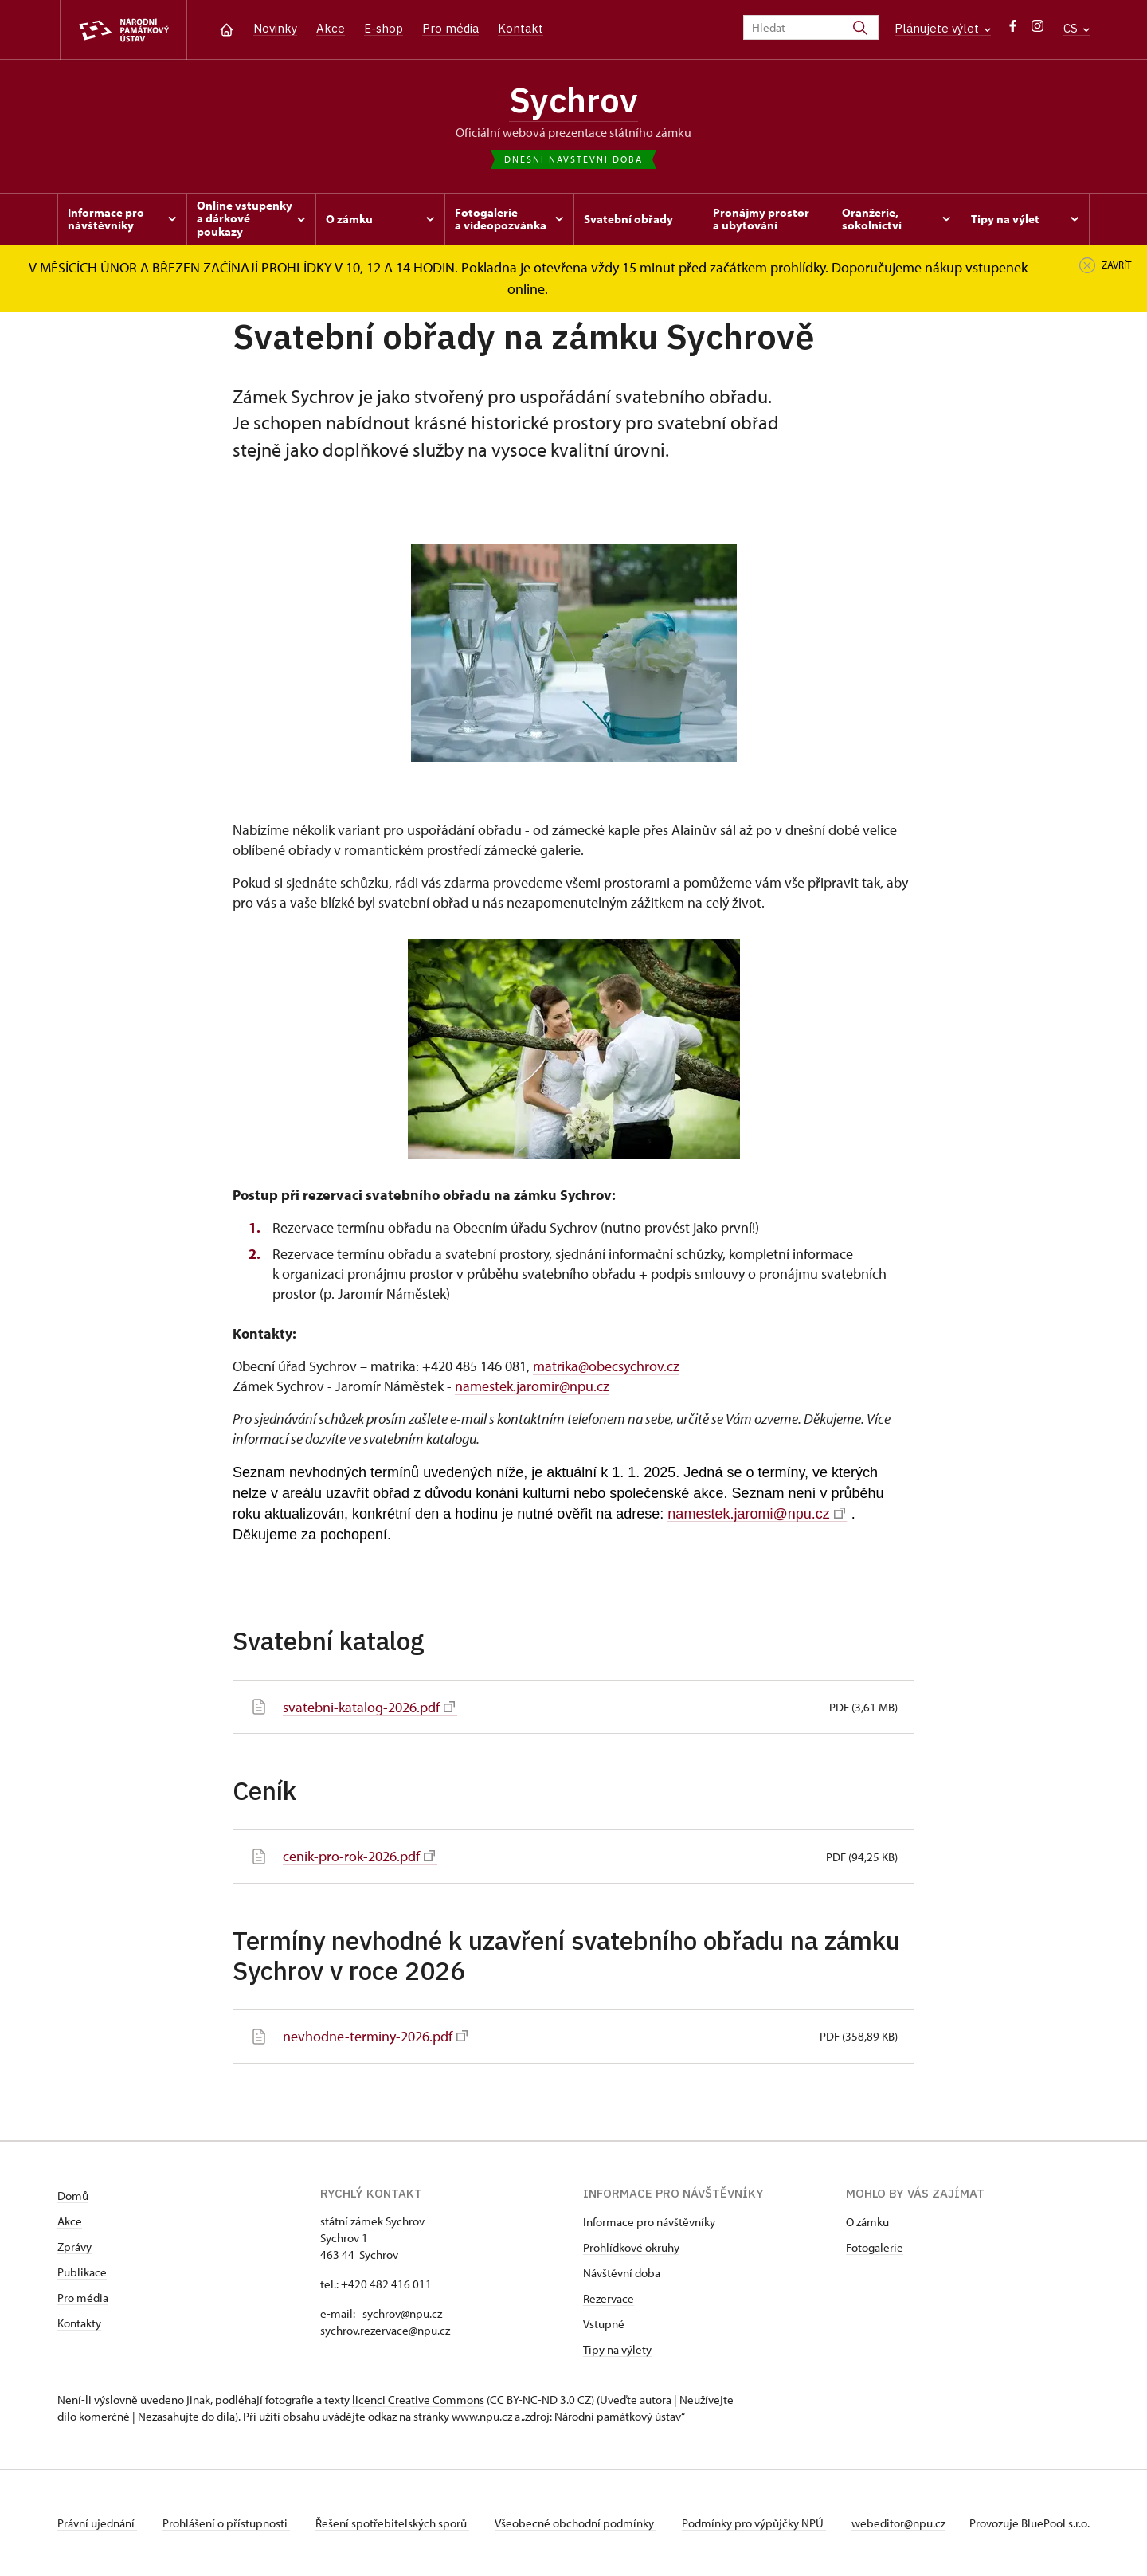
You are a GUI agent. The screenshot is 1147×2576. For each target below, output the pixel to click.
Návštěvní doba (621, 2272)
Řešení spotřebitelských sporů (392, 2523)
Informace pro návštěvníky (649, 2221)
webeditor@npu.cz (898, 2523)
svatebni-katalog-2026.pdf (369, 1707)
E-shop (383, 28)
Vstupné (603, 2323)
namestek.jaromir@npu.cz (532, 1386)
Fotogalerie (874, 2247)
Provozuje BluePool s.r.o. (1029, 2523)
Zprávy (74, 2246)
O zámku (867, 2221)
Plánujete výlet (943, 28)
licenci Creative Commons (418, 2399)
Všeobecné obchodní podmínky (575, 2523)
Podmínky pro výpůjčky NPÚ (754, 2523)
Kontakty (79, 2323)
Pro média (450, 28)
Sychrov (573, 99)
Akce (330, 28)
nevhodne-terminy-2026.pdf (375, 2036)
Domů (72, 2195)
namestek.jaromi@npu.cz (755, 1514)
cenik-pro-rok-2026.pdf (359, 1856)
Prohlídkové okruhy (631, 2247)
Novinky (275, 28)
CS (1076, 28)
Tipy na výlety (617, 2349)
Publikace (82, 2272)
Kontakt (520, 28)
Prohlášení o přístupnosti (226, 2523)
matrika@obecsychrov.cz (606, 1366)
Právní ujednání (97, 2523)
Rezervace (608, 2298)
